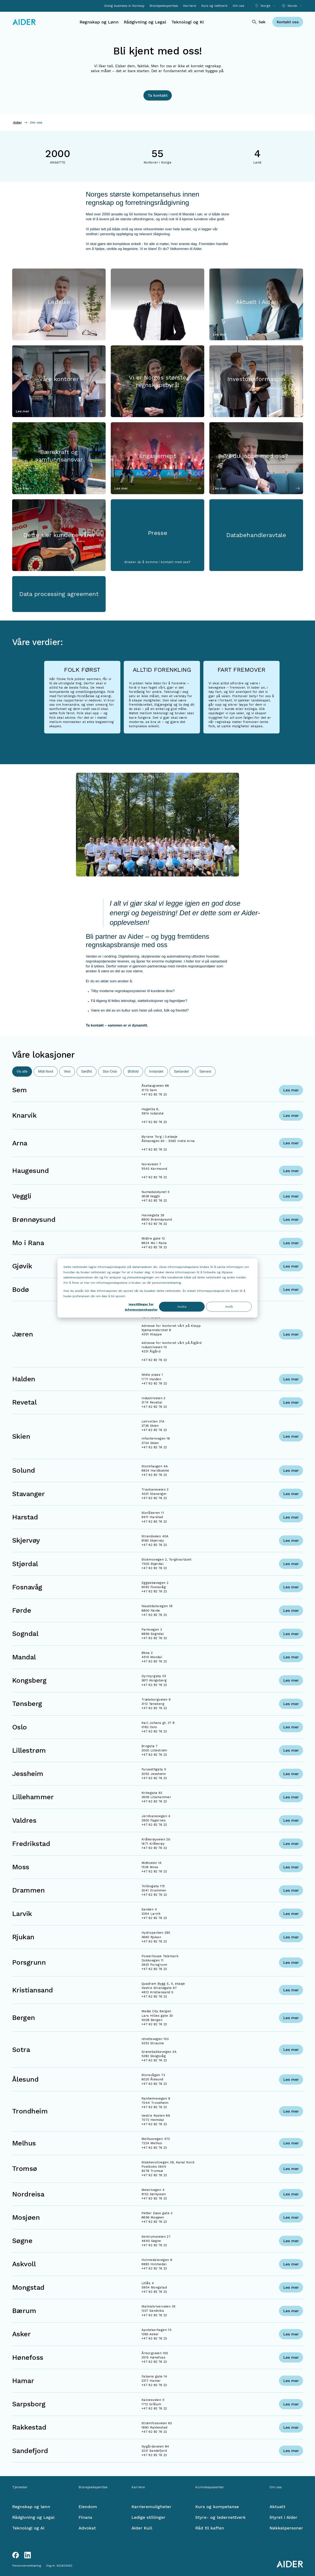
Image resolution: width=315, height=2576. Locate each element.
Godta (181, 1306)
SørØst (86, 1071)
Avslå (229, 1306)
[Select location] (265, 5)
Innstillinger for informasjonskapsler (141, 1307)
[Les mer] (157, 535)
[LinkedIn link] (27, 2555)
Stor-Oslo (110, 1071)
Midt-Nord (45, 1071)
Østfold (133, 1071)
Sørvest (205, 1071)
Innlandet (156, 1071)
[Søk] (258, 22)
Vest (67, 1071)
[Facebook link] (15, 2555)
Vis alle (22, 1071)
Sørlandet (181, 1071)
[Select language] (292, 5)
